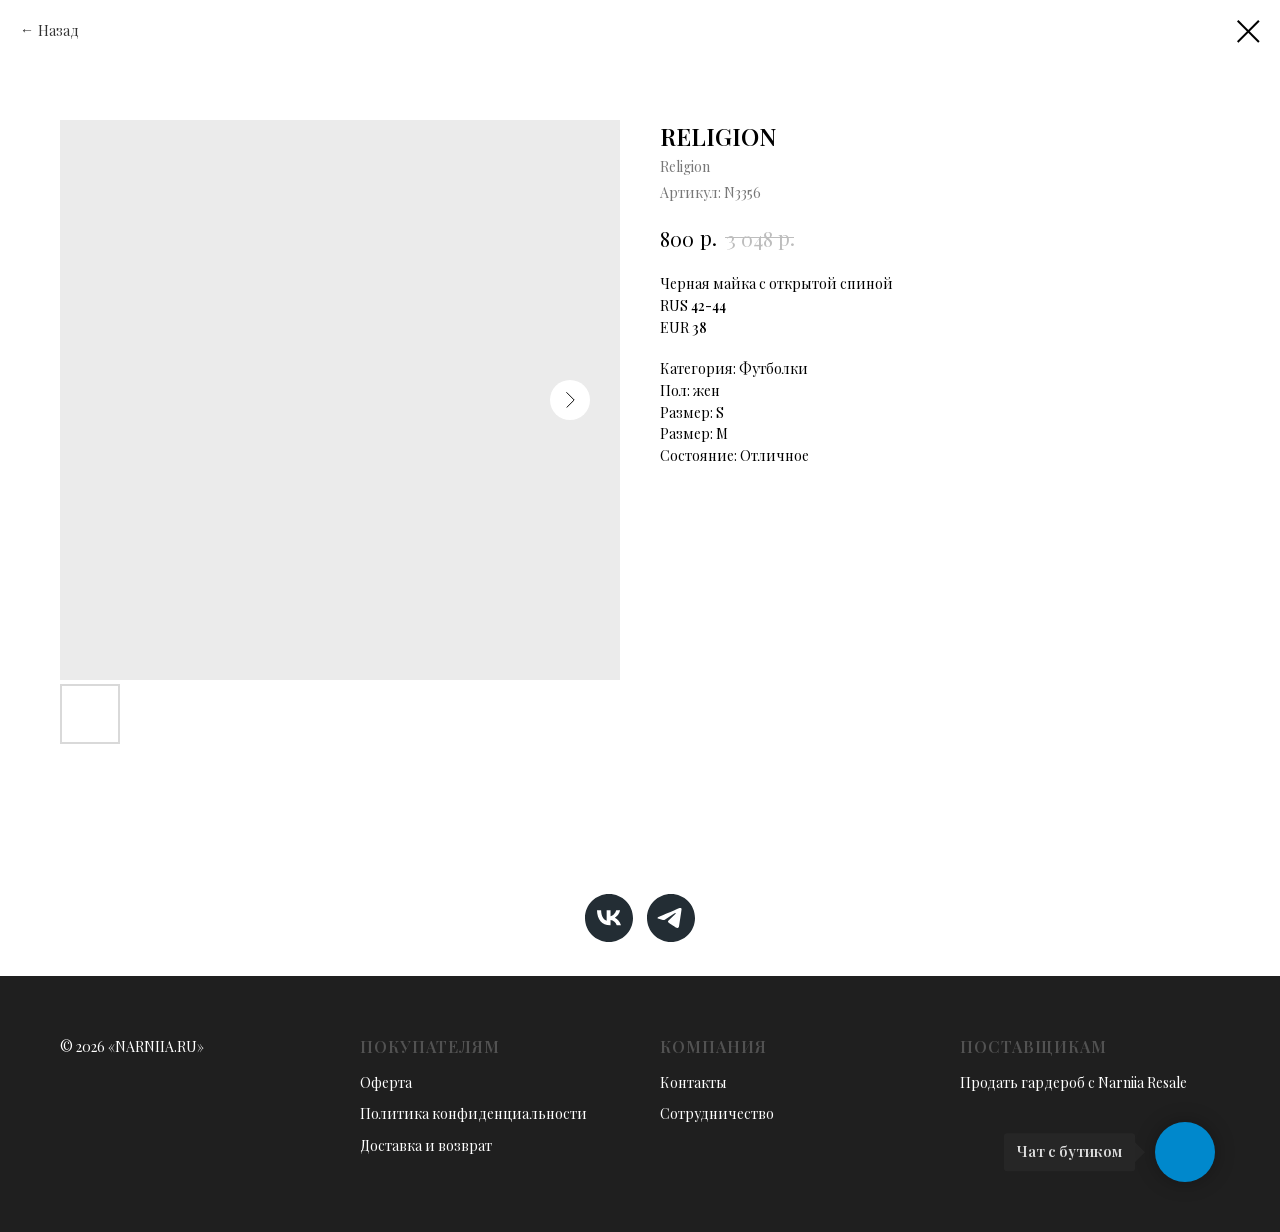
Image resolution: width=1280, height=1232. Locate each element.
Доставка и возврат (426, 1145)
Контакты (693, 1082)
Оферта (386, 1082)
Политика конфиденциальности (473, 1113)
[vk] (609, 918)
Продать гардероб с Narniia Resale (1073, 1082)
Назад (58, 30)
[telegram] (671, 918)
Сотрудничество (717, 1113)
